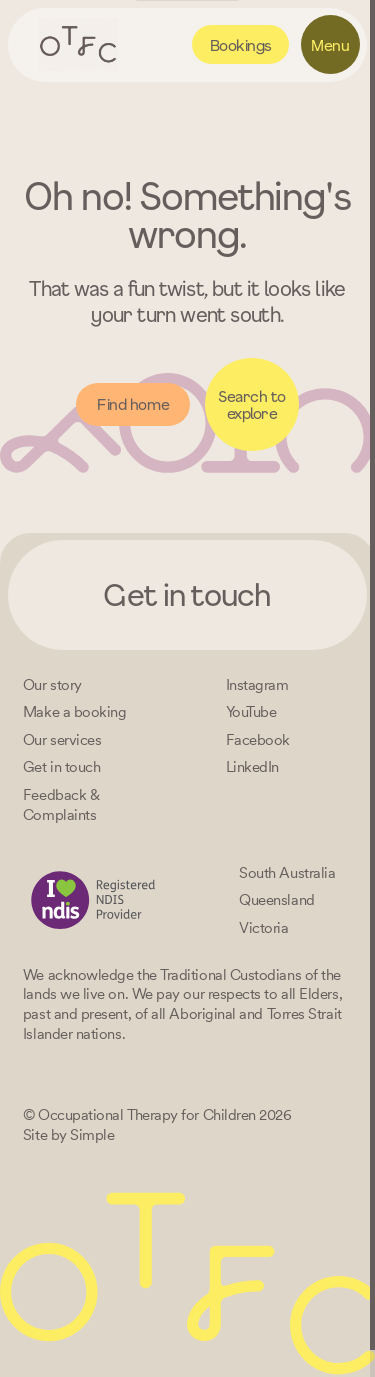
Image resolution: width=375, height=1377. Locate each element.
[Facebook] (258, 739)
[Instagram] (257, 684)
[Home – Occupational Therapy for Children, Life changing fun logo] (78, 44)
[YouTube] (251, 711)
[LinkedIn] (252, 766)
